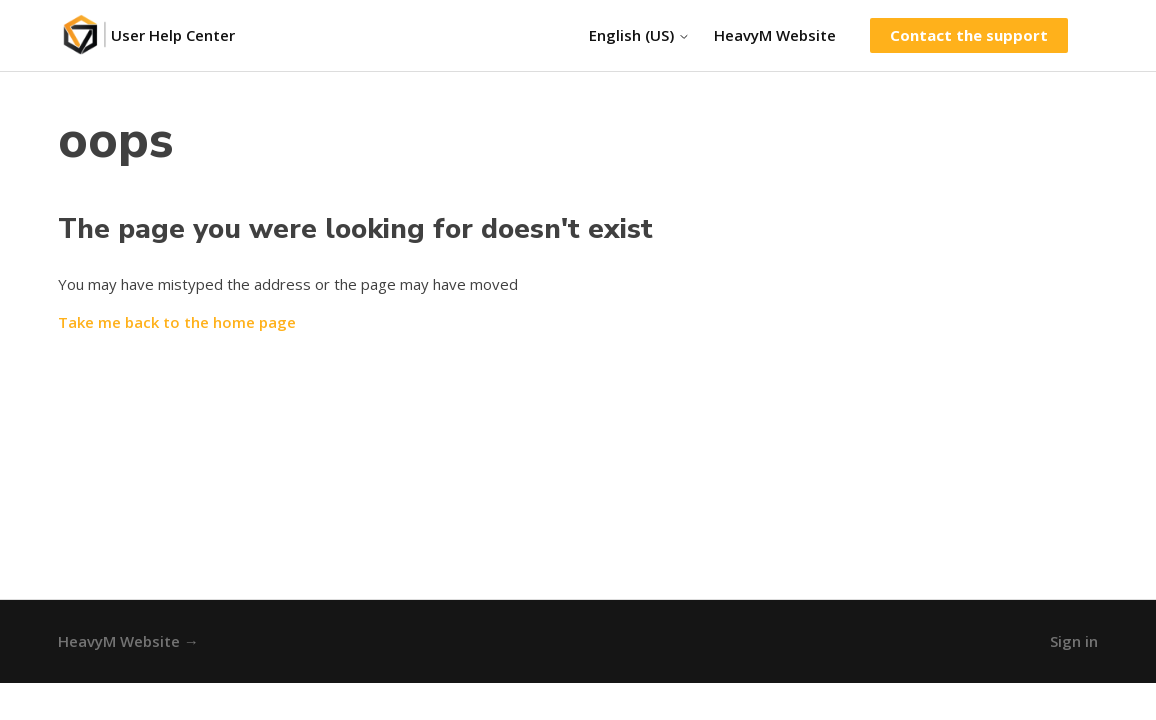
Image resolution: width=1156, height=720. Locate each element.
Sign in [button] (1074, 641)
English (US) (639, 35)
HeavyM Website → (128, 641)
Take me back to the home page (177, 322)
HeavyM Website (775, 35)
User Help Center (173, 35)
